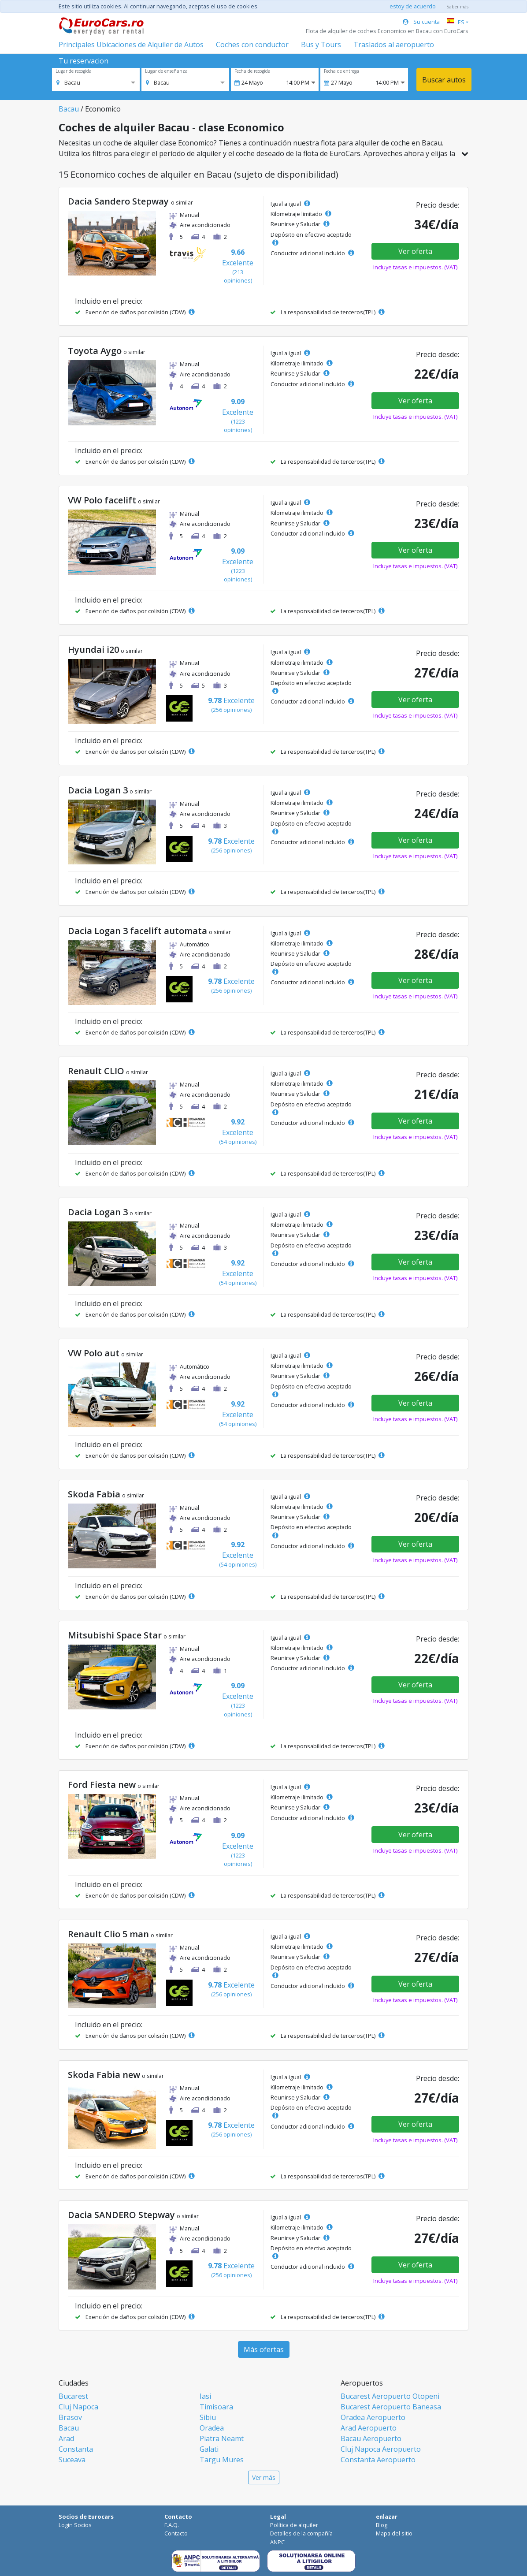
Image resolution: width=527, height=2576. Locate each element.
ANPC (277, 2542)
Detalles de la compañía (301, 2533)
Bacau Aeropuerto (371, 2438)
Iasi (205, 2396)
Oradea (212, 2428)
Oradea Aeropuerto (373, 2417)
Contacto (176, 2533)
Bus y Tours (321, 44)
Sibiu (208, 2417)
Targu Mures (222, 2459)
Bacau (69, 109)
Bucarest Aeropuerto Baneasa (391, 2407)
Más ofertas (264, 2349)
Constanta (76, 2449)
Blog (381, 2525)
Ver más (263, 2477)
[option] (68, 82)
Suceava (72, 2459)
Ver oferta (415, 251)
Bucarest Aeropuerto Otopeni (390, 2396)
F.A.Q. (171, 2525)
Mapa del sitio (394, 2533)
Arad (66, 2438)
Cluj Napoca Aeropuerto (381, 2449)
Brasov (70, 2417)
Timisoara (216, 2407)
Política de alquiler (294, 2525)
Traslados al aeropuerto (393, 44)
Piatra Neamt (222, 2438)
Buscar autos (444, 80)
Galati (209, 2449)
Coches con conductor (252, 44)
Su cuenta (421, 22)
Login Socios (75, 2525)
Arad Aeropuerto (369, 2428)
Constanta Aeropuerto (378, 2459)
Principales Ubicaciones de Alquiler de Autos (131, 44)
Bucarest (73, 2396)
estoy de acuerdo (413, 6)
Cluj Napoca (78, 2407)
